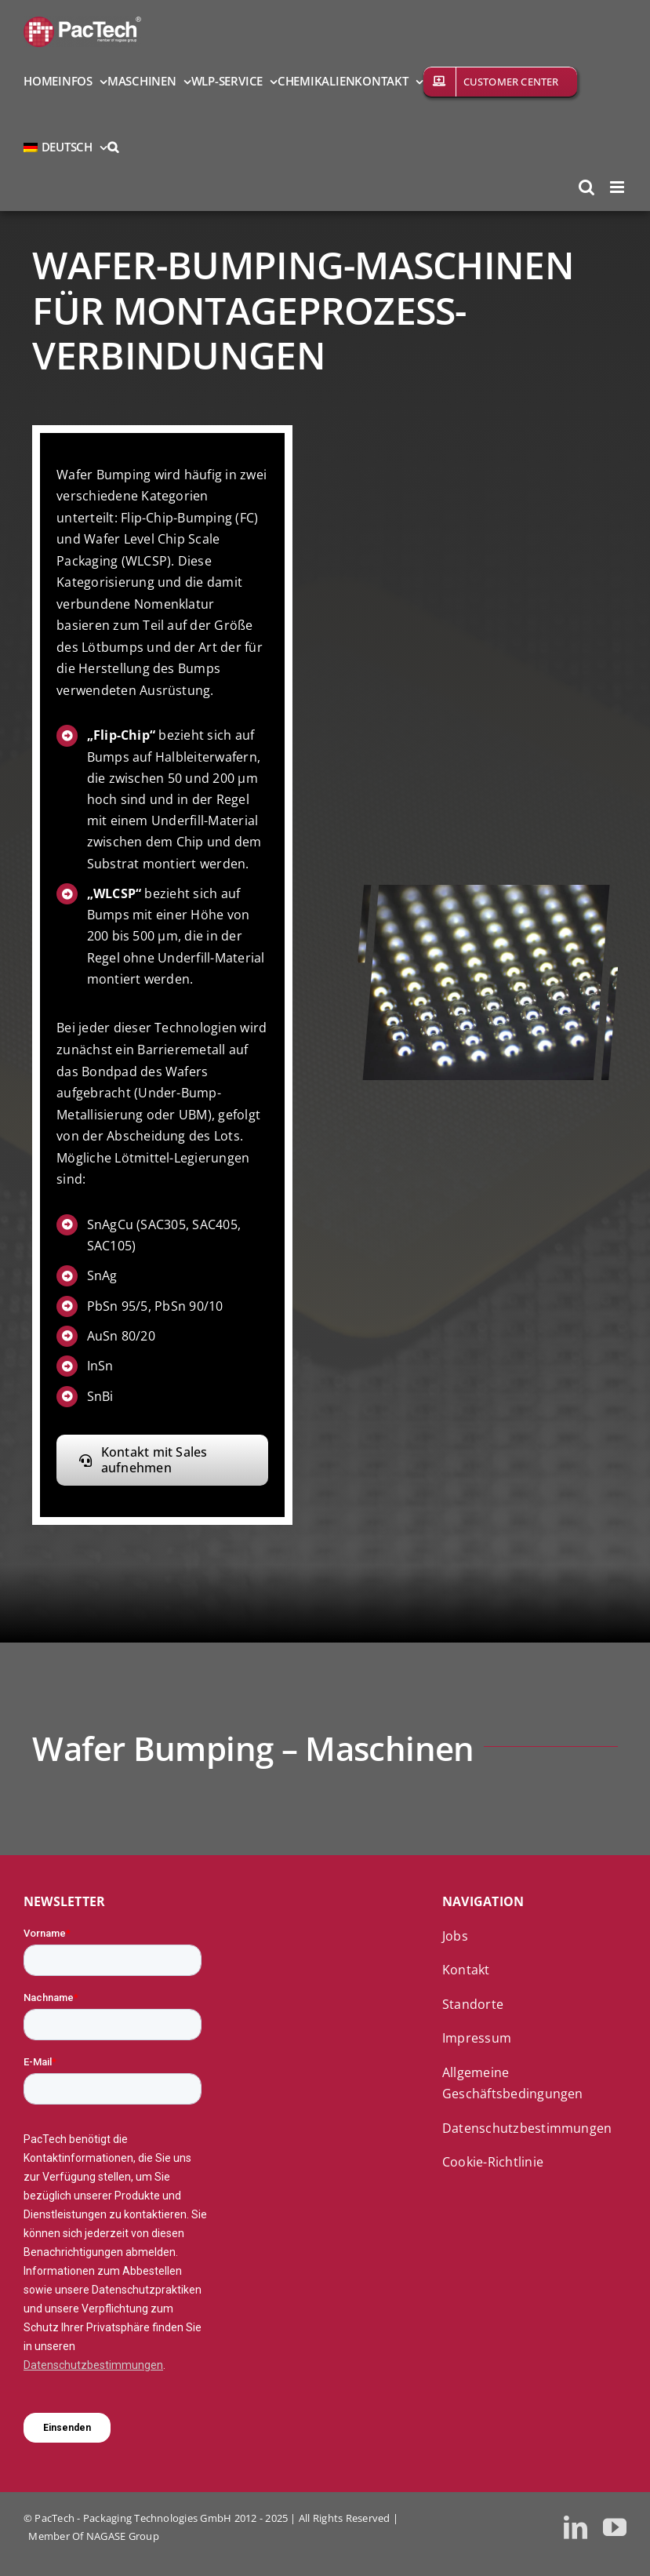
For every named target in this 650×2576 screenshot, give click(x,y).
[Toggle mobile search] (586, 187)
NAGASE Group (122, 2536)
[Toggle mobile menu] (618, 187)
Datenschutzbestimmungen (527, 2128)
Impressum (476, 2038)
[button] (112, 146)
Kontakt (466, 1969)
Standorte (472, 2004)
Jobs (455, 1936)
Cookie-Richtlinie (492, 2161)
